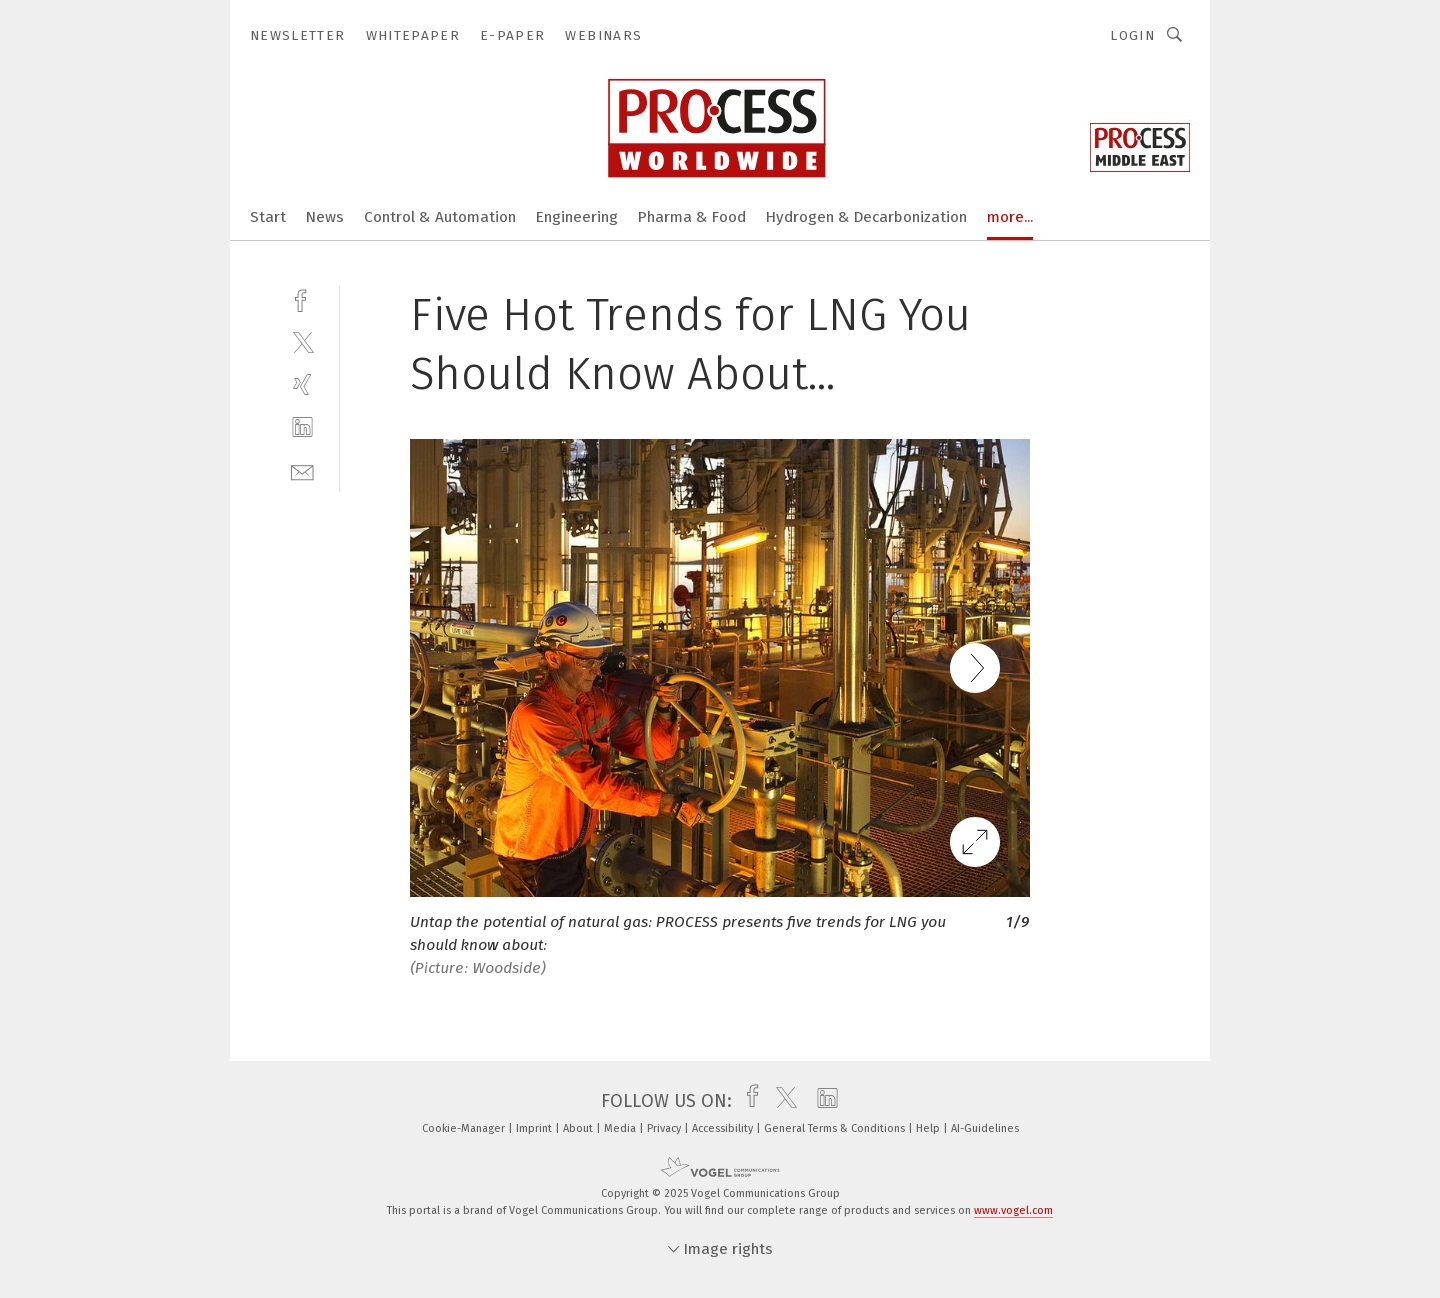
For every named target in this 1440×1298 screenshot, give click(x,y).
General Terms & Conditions (836, 1128)
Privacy (665, 1128)
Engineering (577, 217)
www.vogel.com (1013, 1210)
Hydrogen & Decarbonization (866, 217)
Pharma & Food (692, 217)
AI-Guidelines (985, 1128)
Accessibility (724, 1128)
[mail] (302, 470)
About (579, 1128)
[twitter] (302, 341)
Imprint (535, 1128)
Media (621, 1128)
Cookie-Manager (465, 1128)
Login (1132, 35)
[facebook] (302, 298)
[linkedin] (302, 427)
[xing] (302, 384)
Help (929, 1128)
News (325, 217)
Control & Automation (440, 217)
